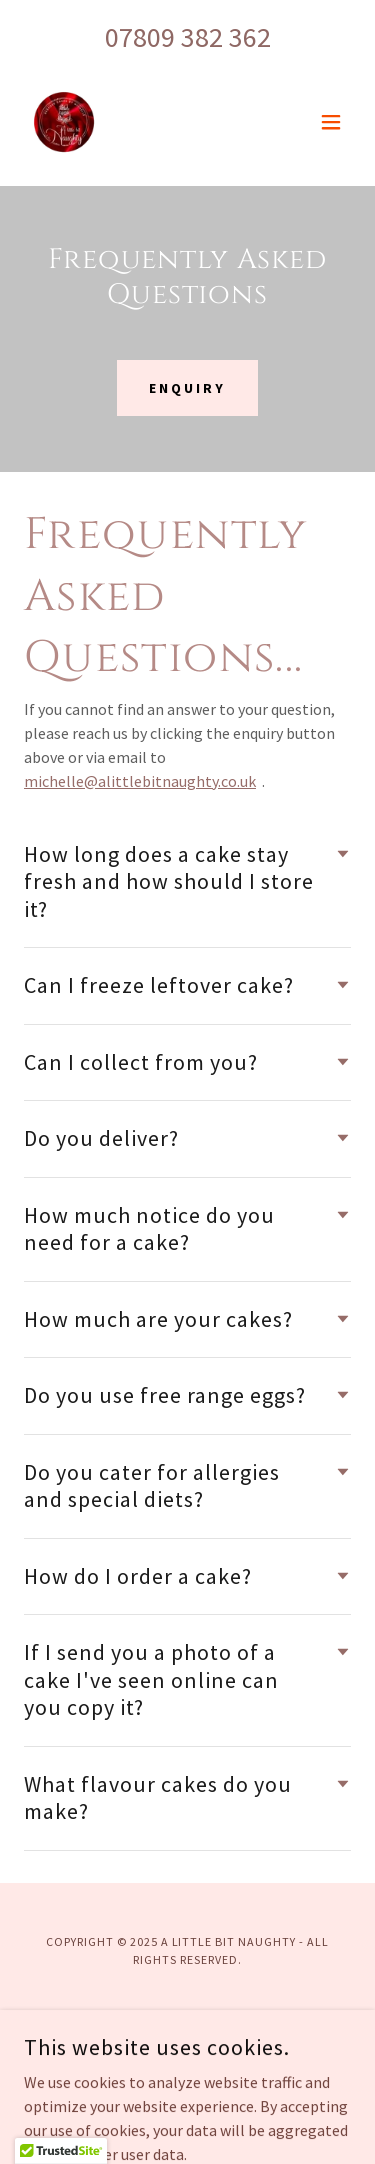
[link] (64, 122)
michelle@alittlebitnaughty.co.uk (140, 781)
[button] (331, 122)
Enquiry (187, 388)
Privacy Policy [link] (188, 2025)
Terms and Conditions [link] (188, 2053)
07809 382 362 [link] (188, 37)
